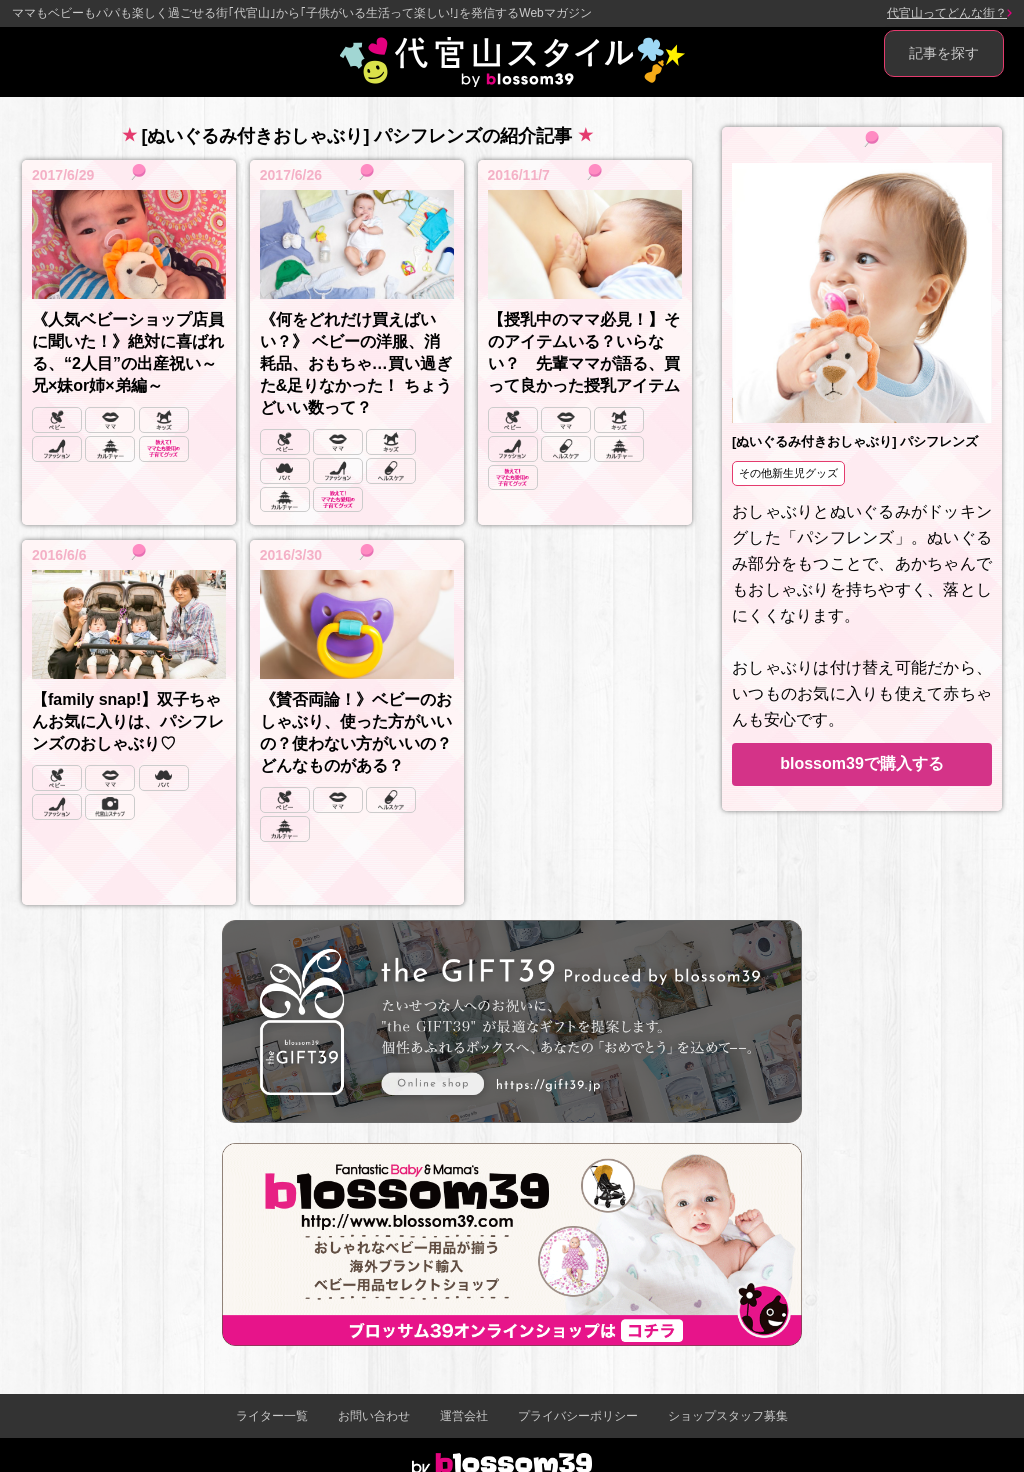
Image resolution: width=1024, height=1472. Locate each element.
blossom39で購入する (862, 763)
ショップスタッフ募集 (728, 1416)
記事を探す (944, 53)
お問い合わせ (374, 1416)
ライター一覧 (272, 1416)
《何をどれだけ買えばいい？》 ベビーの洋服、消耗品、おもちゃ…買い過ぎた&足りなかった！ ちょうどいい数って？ (356, 363)
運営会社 (464, 1416)
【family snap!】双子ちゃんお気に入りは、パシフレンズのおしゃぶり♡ (128, 721)
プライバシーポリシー (578, 1416)
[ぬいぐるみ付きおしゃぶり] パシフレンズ (855, 441)
